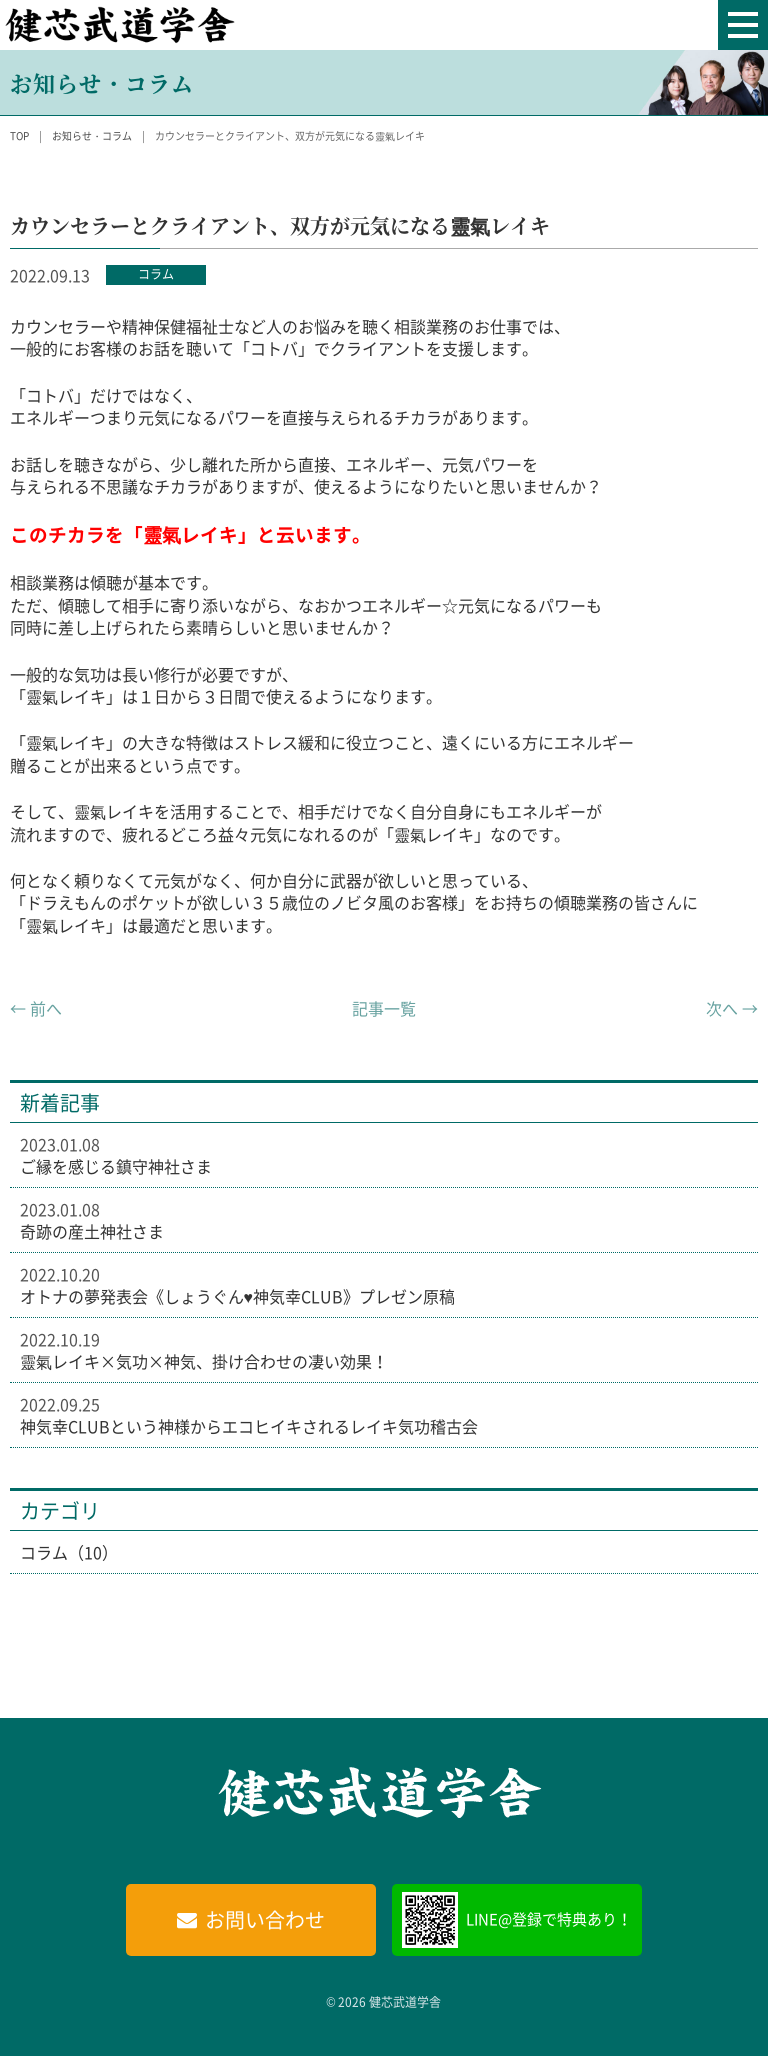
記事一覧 (384, 1008)
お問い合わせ (265, 1919)
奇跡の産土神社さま (92, 1231)
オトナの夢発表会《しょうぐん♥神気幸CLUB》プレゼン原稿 (238, 1296)
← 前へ (36, 1008)
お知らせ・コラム (92, 135)
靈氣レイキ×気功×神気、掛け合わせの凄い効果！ (204, 1361)
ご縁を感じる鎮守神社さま (116, 1166)
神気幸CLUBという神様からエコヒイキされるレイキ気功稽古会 (249, 1426)
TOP (19, 135)
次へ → (732, 1008)
